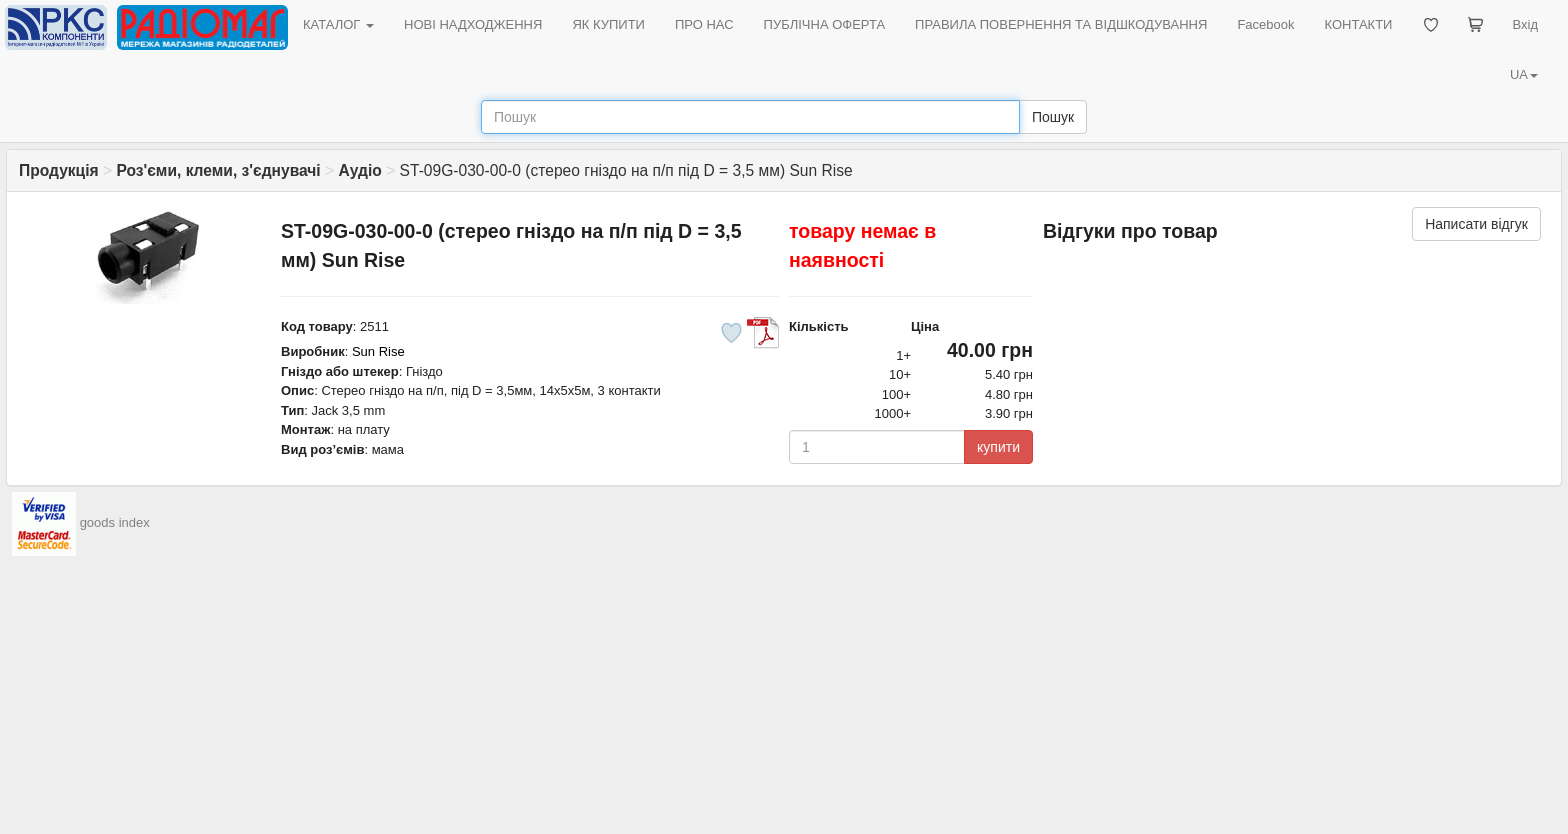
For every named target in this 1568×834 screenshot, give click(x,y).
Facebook (1265, 24)
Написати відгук (1476, 224)
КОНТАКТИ (1358, 24)
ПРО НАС (704, 24)
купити (998, 447)
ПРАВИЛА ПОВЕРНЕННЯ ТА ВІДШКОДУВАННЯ (1061, 24)
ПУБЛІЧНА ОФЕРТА (825, 24)
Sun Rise (378, 351)
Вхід (1526, 24)
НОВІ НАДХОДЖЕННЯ (473, 24)
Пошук (1053, 117)
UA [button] (1524, 74)
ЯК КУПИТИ (608, 24)
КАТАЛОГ (338, 24)
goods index (115, 522)
